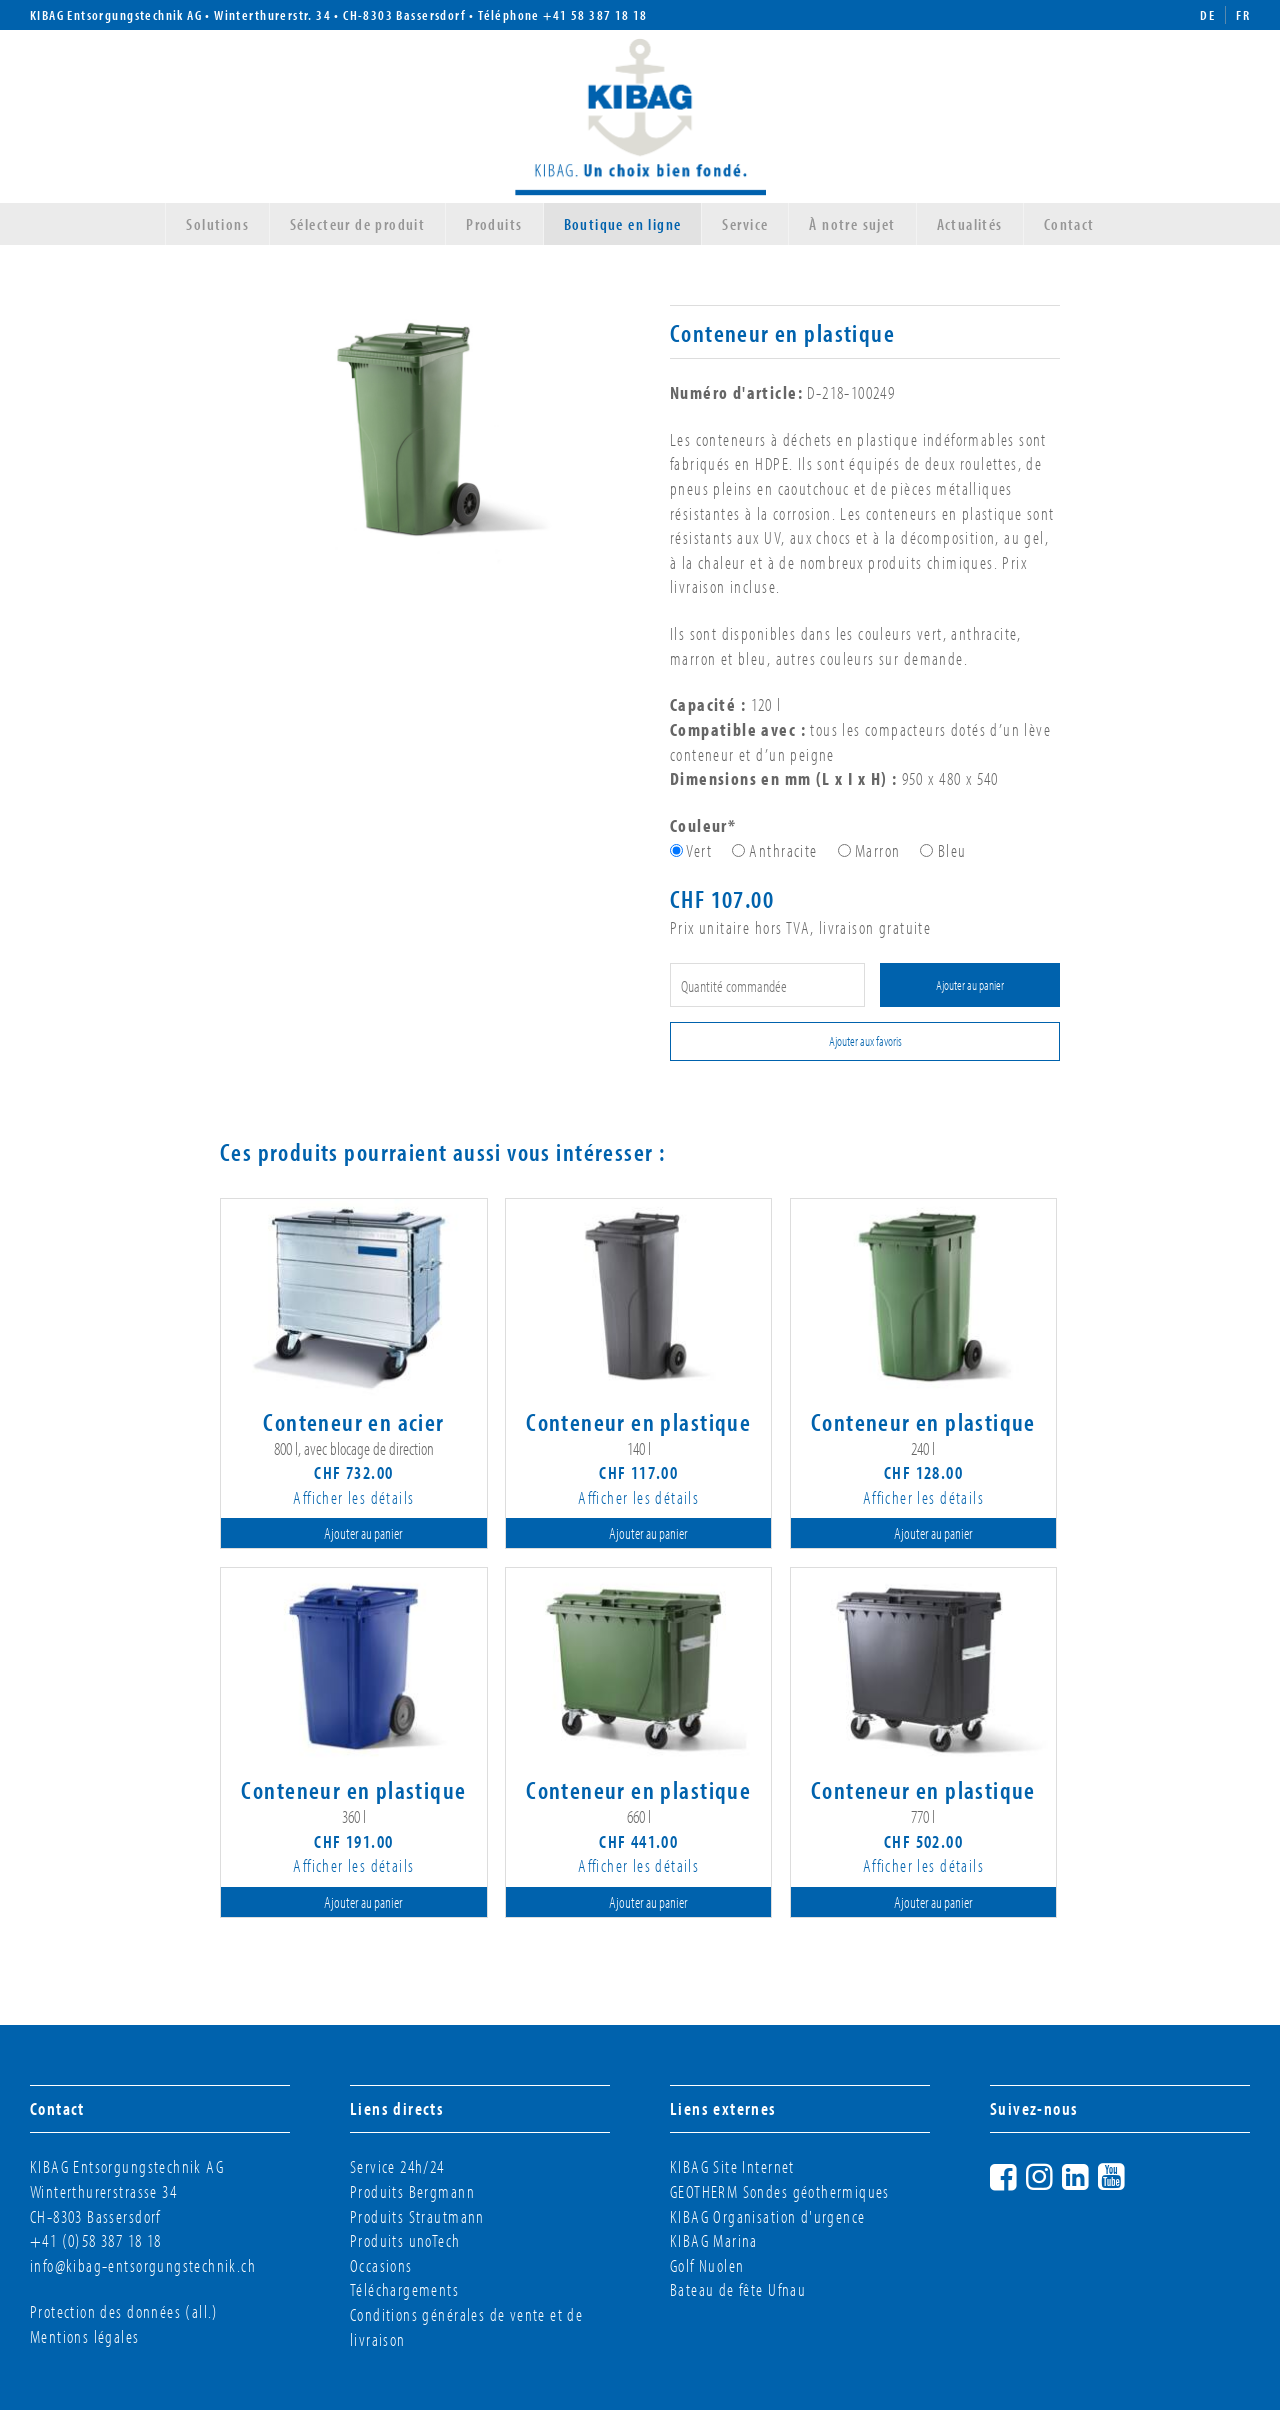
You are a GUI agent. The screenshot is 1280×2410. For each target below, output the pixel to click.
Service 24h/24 (397, 2166)
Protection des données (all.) (124, 2311)
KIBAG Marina (714, 2240)
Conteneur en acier (353, 1421)
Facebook (1022, 2174)
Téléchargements (404, 2289)
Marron (877, 850)
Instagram (1058, 2174)
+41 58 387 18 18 (595, 15)
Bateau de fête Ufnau (738, 2289)
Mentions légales (85, 2336)
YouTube (1130, 2174)
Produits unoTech (405, 2240)
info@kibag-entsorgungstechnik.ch (143, 2265)
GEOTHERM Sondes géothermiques (780, 2191)
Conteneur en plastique (638, 1421)
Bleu (952, 850)
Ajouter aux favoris (865, 1041)
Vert (699, 850)
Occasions (381, 2265)
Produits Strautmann (417, 2216)
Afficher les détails (353, 1497)
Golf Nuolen (707, 2265)
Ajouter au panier (970, 985)
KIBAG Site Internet (732, 2166)
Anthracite (783, 850)
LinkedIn (1094, 2174)
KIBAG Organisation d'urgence (767, 2216)
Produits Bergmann (412, 2191)
